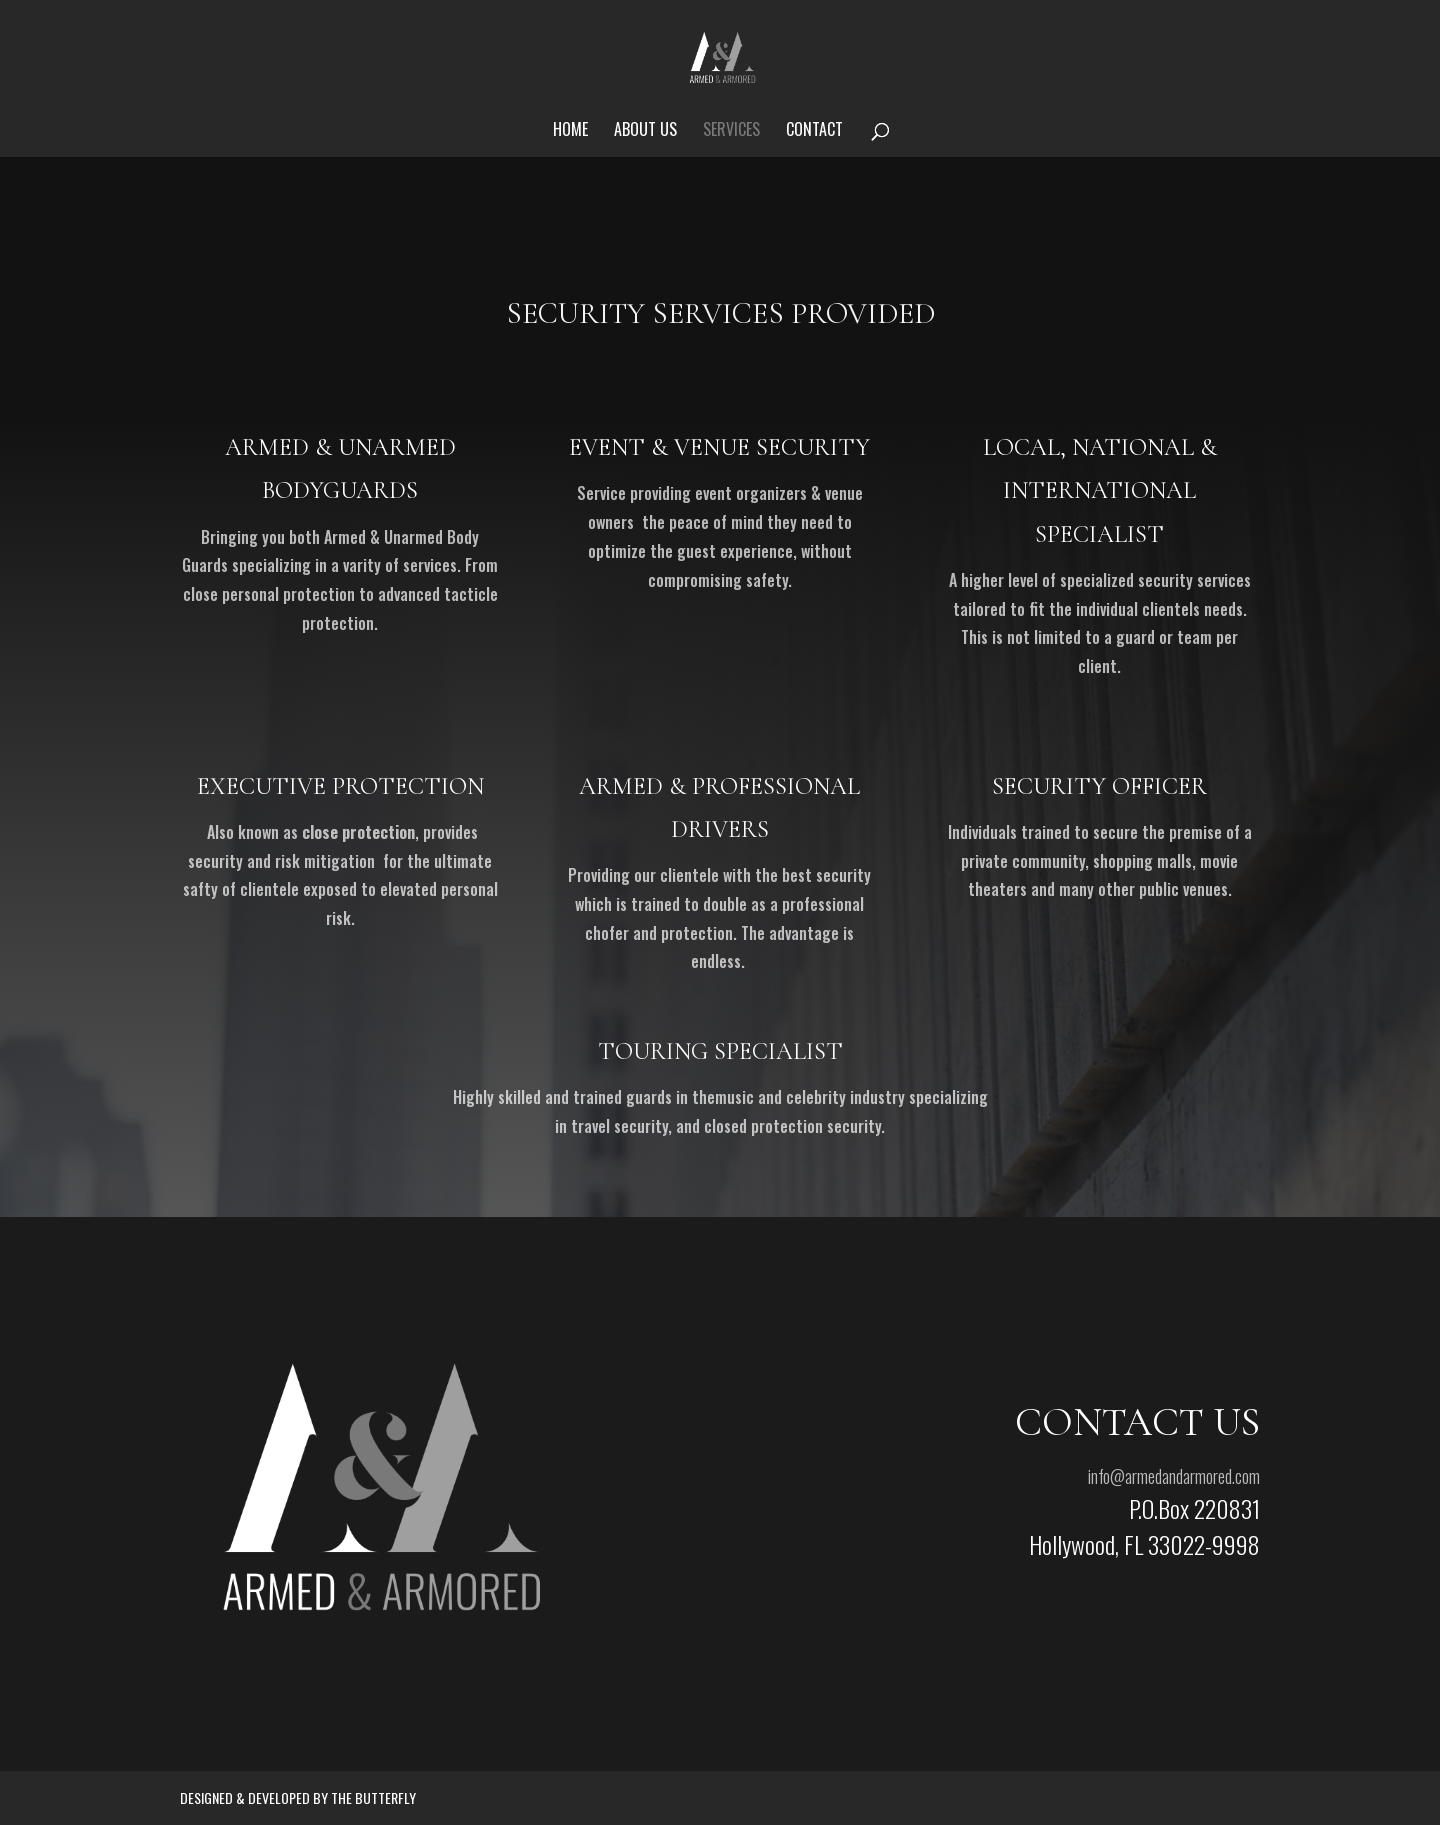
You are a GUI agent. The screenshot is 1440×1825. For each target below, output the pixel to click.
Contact (814, 131)
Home (570, 131)
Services (731, 131)
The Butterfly (373, 1797)
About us (645, 131)
